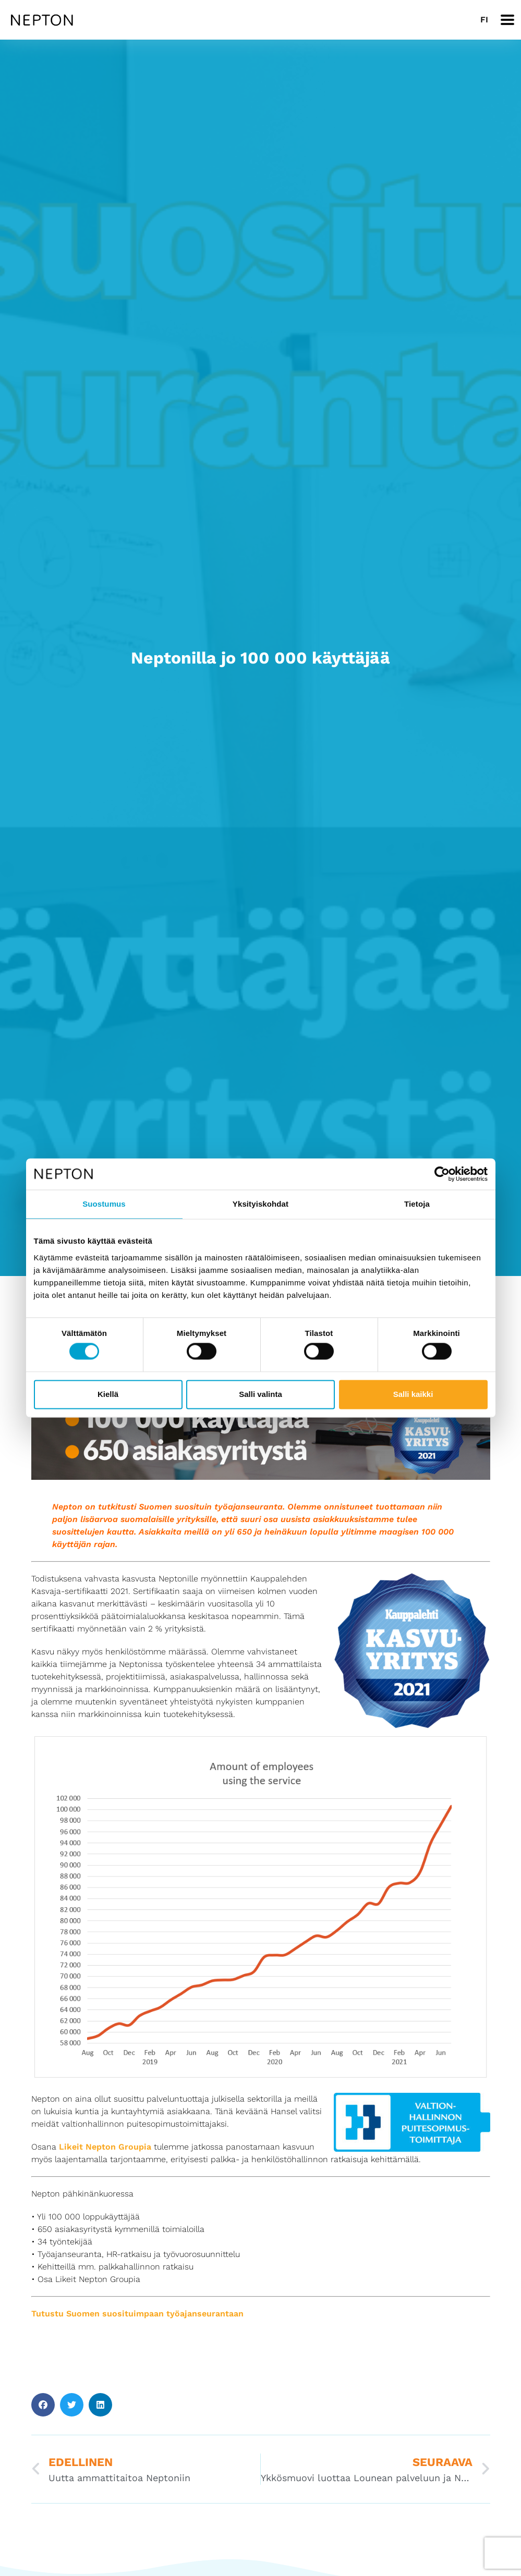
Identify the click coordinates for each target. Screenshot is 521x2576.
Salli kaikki (413, 1394)
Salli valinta (260, 1394)
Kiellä (108, 1394)
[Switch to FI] (484, 20)
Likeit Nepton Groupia (105, 2147)
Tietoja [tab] (417, 1203)
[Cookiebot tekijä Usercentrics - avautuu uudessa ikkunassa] (442, 1174)
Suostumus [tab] (104, 1203)
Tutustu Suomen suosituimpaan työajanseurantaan (137, 2314)
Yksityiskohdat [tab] (260, 1203)
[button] (43, 2404)
